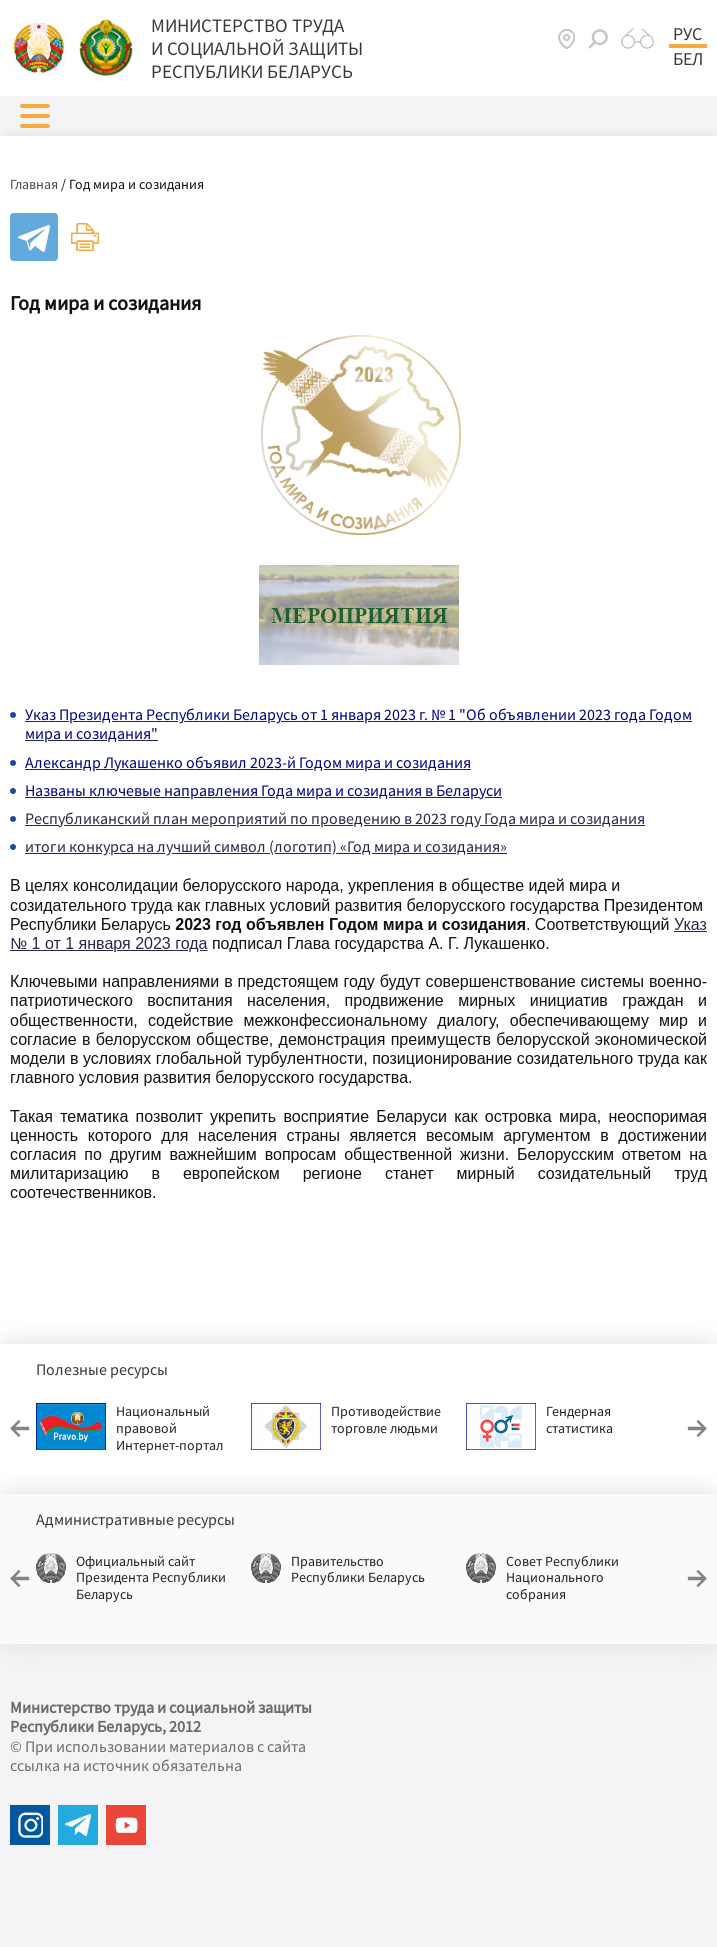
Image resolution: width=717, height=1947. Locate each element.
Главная (34, 184)
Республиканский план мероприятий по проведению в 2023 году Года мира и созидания (335, 818)
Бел (688, 59)
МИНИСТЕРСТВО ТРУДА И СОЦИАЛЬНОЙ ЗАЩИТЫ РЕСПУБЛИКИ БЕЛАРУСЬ (257, 48)
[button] (35, 116)
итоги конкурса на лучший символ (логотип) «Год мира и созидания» (266, 846)
